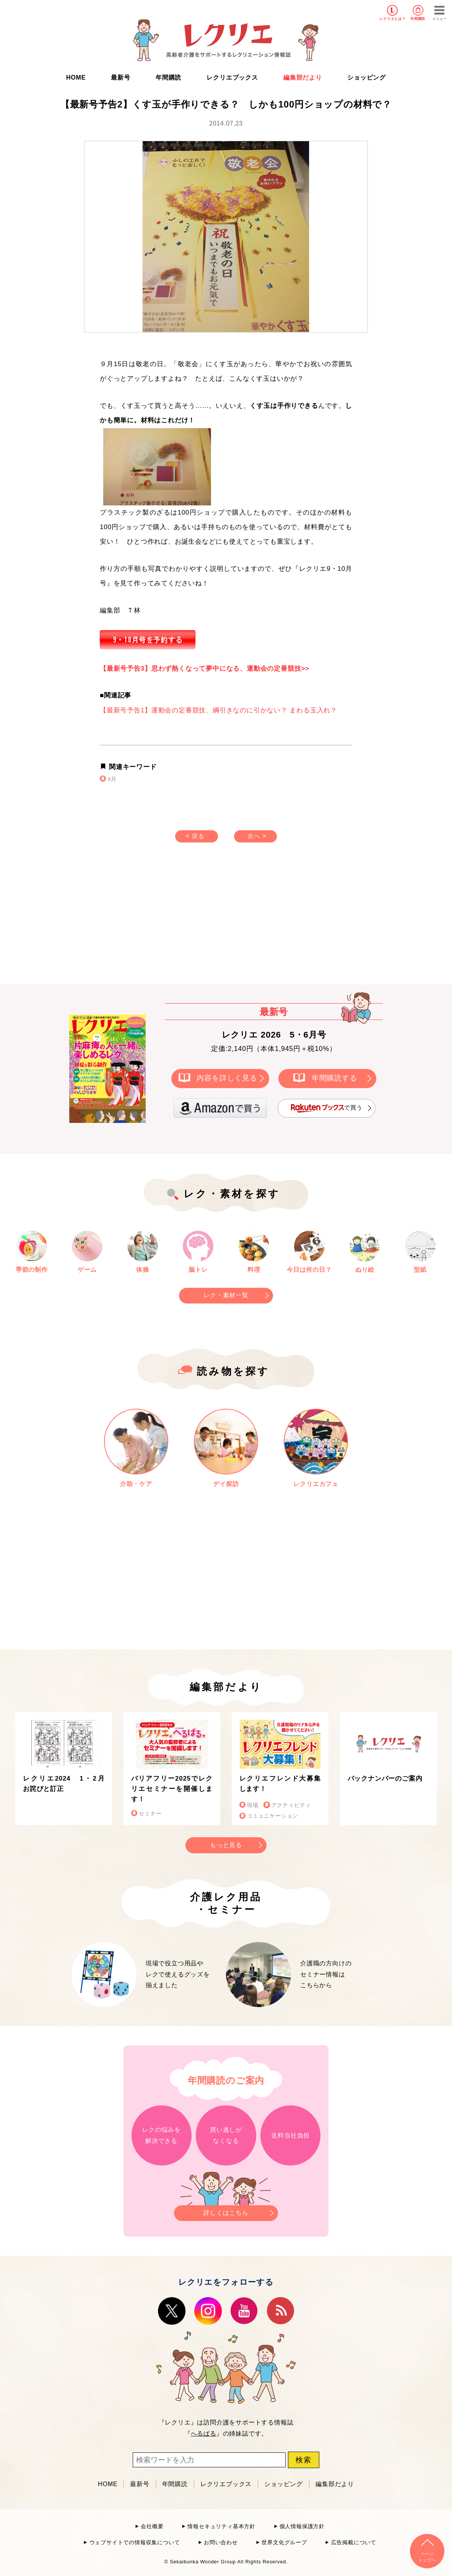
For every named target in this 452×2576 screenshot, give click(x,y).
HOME (76, 77)
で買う (326, 1108)
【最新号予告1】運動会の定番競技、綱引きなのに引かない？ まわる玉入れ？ (218, 710)
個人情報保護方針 (302, 2526)
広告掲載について (353, 2542)
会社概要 (152, 2526)
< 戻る (195, 836)
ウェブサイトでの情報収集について (134, 2542)
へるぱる (203, 2433)
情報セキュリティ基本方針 (221, 2526)
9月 (111, 779)
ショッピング (366, 77)
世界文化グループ (284, 2542)
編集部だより (302, 77)
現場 (253, 1805)
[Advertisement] (161, 921)
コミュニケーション (272, 1816)
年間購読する (334, 1078)
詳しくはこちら (226, 2210)
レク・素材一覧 (226, 1295)
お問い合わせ (221, 2542)
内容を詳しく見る (227, 1078)
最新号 (120, 77)
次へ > (256, 836)
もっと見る (226, 1845)
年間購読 (417, 19)
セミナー (150, 1814)
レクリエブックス (232, 77)
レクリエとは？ (392, 19)
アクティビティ (291, 1805)
